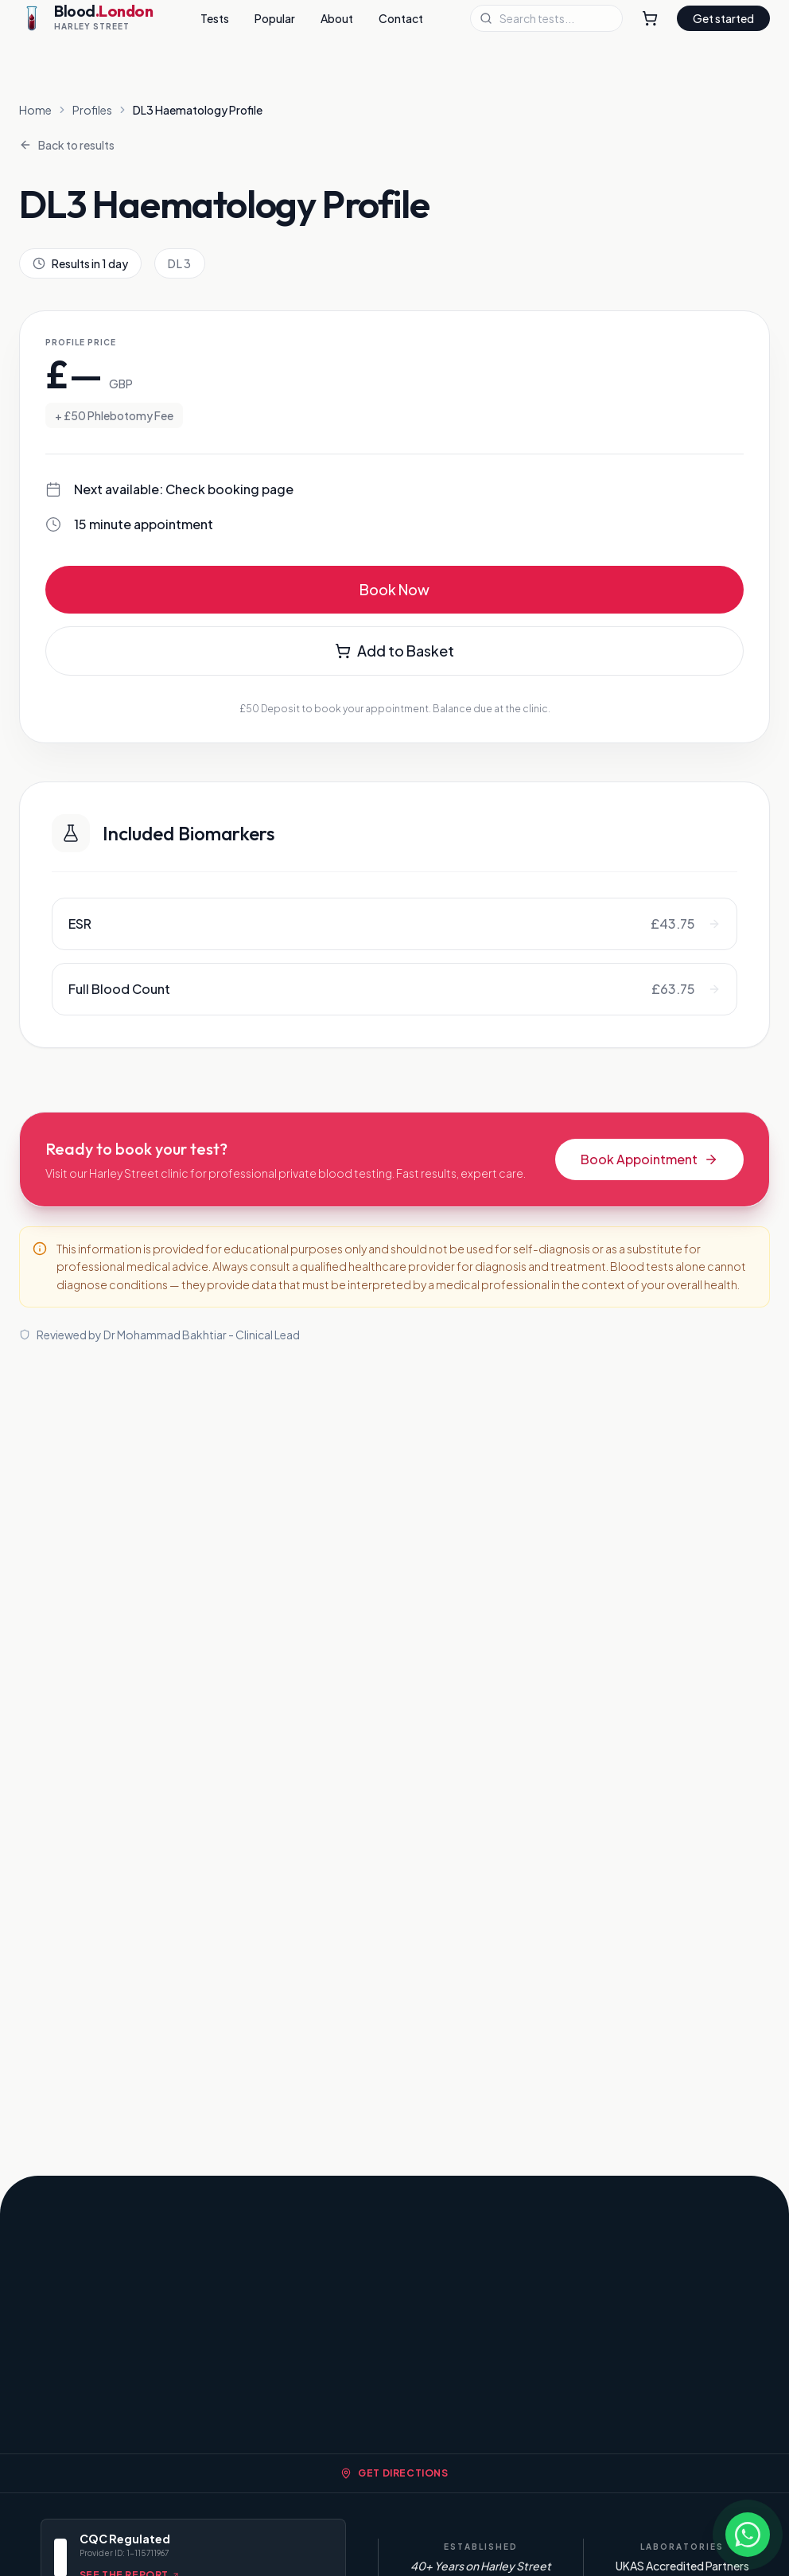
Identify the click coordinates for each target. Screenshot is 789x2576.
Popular (275, 18)
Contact (401, 18)
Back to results (67, 145)
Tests (214, 18)
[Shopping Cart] (650, 18)
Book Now (394, 589)
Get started (723, 18)
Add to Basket (394, 650)
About (337, 18)
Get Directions (394, 2473)
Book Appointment (649, 1159)
